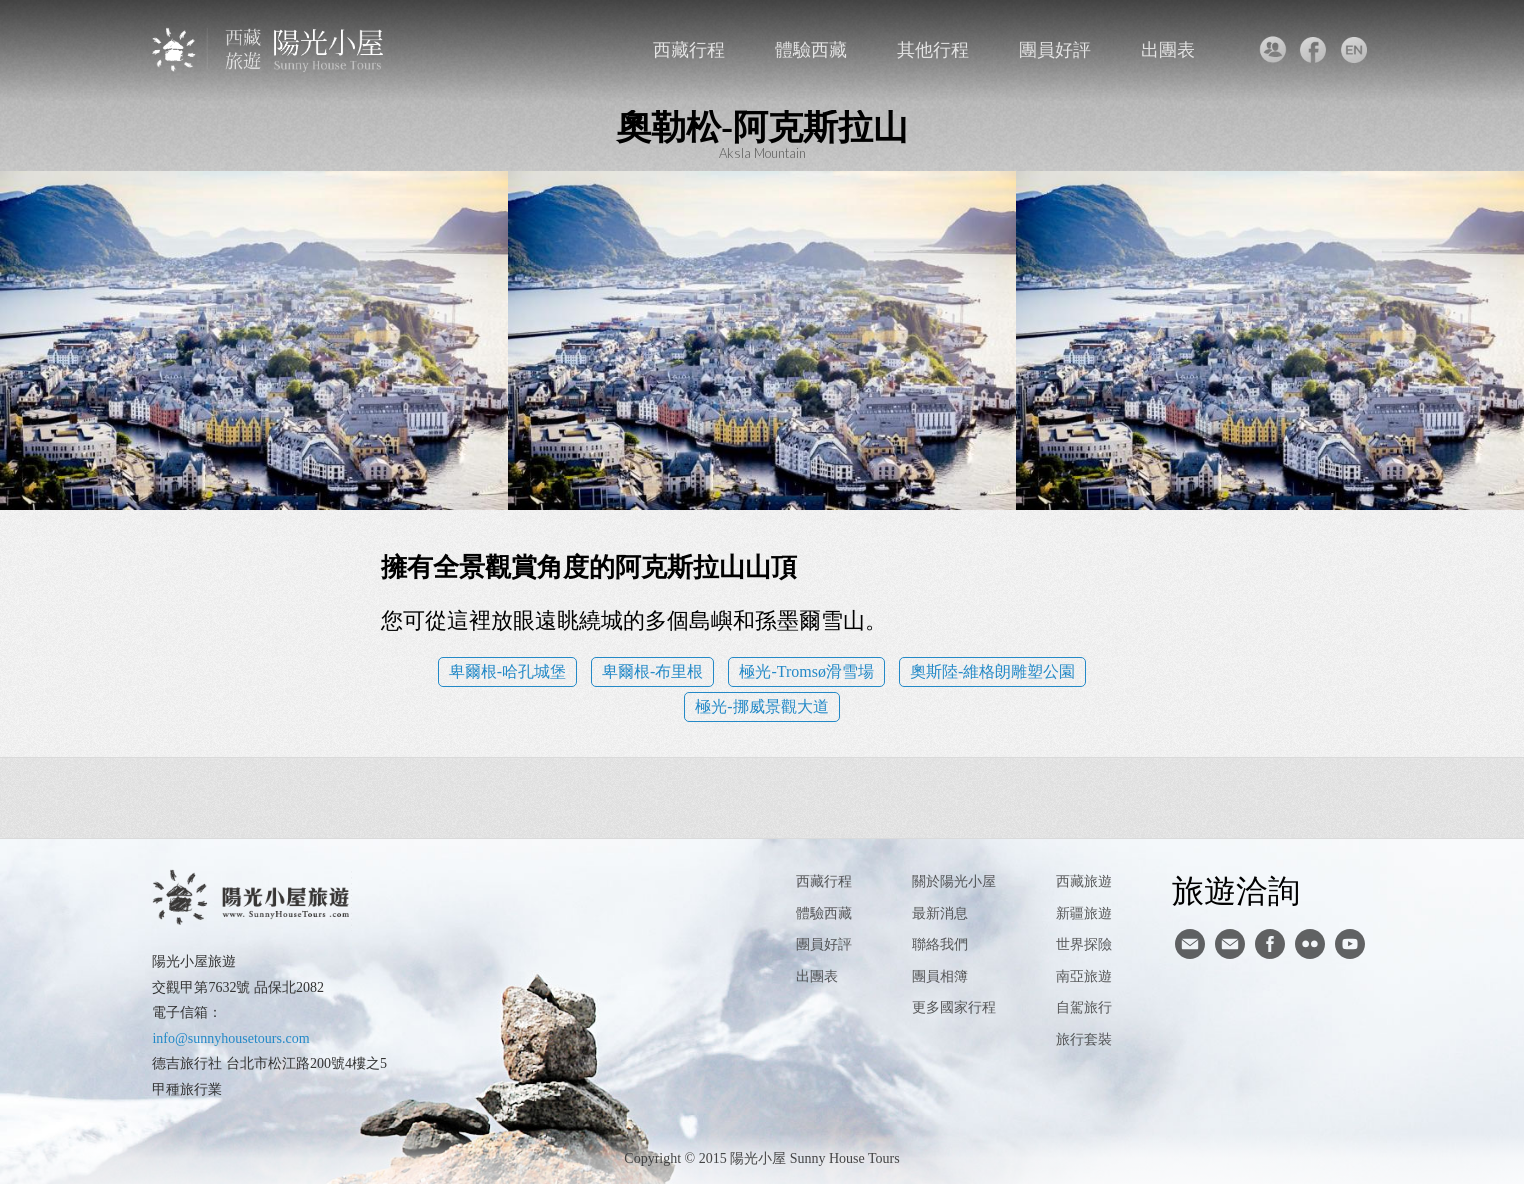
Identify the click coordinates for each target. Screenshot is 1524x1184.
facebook (1313, 50)
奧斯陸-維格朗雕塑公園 (992, 671)
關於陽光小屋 (954, 881)
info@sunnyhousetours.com (230, 1038)
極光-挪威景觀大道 (761, 706)
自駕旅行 (1084, 1007)
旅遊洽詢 (1236, 890)
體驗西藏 (811, 50)
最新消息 (940, 913)
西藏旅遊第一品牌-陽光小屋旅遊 (269, 49)
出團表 (1168, 50)
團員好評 (1055, 50)
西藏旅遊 (1084, 881)
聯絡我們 (1272, 50)
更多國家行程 (954, 1007)
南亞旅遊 (1084, 976)
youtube (1350, 944)
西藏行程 (689, 50)
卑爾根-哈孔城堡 (507, 671)
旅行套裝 (1084, 1039)
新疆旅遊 (1084, 913)
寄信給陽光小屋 (1190, 944)
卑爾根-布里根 (652, 671)
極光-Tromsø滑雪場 (806, 671)
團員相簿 (940, 976)
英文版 (1354, 50)
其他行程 (933, 50)
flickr (1310, 944)
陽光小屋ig (1230, 944)
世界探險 (1084, 944)
